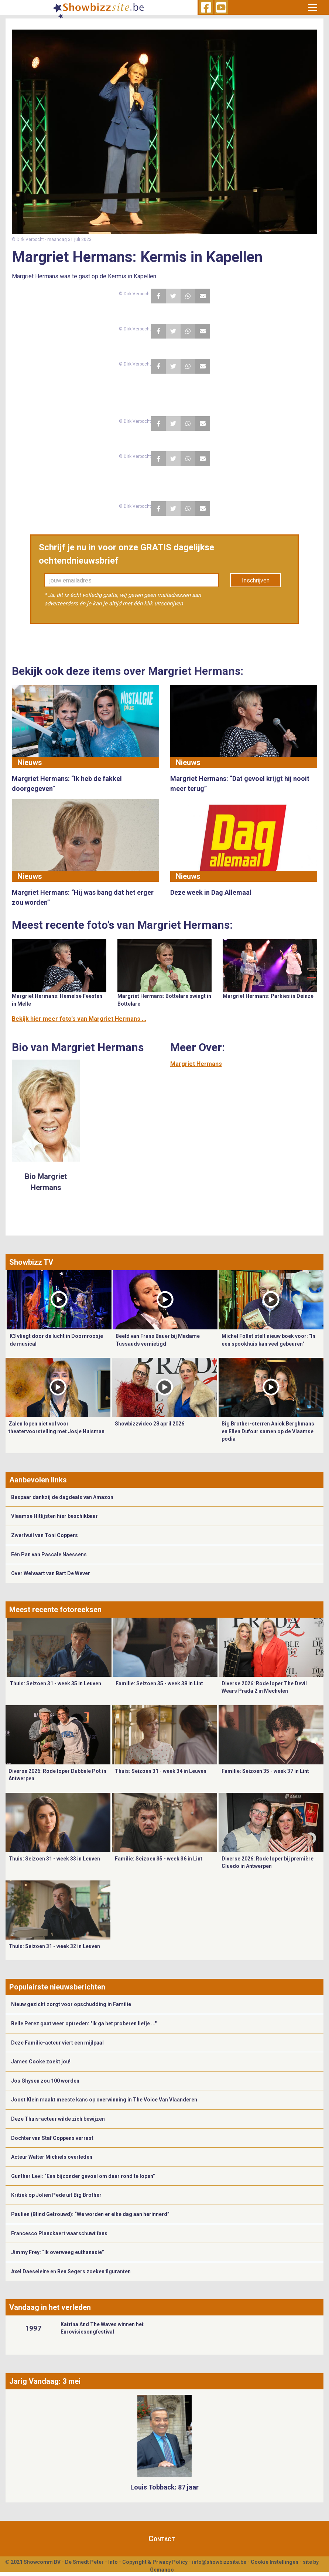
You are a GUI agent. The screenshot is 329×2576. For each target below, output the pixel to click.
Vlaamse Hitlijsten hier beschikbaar (54, 1516)
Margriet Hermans (196, 1063)
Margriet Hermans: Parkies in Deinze (268, 996)
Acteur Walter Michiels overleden (51, 2157)
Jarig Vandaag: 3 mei (44, 2381)
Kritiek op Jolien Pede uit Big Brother (56, 2195)
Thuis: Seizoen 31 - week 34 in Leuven (160, 1771)
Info (113, 2562)
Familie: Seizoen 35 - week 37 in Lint (265, 1771)
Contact (161, 2538)
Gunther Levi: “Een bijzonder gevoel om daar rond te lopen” (83, 2176)
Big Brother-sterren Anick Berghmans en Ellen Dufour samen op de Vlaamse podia (268, 1431)
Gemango (162, 2570)
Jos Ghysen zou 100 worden (45, 2081)
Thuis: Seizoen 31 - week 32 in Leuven (54, 1946)
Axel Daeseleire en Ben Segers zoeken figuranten (71, 2271)
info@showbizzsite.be (219, 2562)
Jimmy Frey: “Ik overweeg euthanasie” (57, 2252)
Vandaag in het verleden (50, 2307)
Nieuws (29, 762)
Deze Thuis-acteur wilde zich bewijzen (58, 2119)
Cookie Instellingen (274, 2562)
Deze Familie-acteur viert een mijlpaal (57, 2043)
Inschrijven (256, 580)
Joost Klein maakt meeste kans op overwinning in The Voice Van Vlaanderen (104, 2100)
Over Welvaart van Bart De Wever (50, 1573)
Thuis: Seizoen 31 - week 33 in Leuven (54, 1859)
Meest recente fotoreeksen (55, 1609)
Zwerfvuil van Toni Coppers (44, 1535)
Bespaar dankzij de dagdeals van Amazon (62, 1497)
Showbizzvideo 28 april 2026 (149, 1424)
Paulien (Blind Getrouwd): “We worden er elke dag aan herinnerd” (90, 2214)
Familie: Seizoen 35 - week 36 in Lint (158, 1859)
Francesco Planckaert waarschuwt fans (59, 2233)
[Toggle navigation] (312, 7)
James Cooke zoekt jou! (41, 2061)
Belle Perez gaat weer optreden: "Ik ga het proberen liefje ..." (84, 2023)
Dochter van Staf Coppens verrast (52, 2138)
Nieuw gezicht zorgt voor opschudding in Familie (71, 2004)
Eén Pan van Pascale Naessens (49, 1554)
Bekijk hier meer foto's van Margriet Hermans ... (79, 1018)
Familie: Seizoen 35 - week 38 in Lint (159, 1683)
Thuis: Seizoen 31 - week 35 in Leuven (55, 1683)
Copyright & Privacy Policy (155, 2562)
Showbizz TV (31, 1262)
